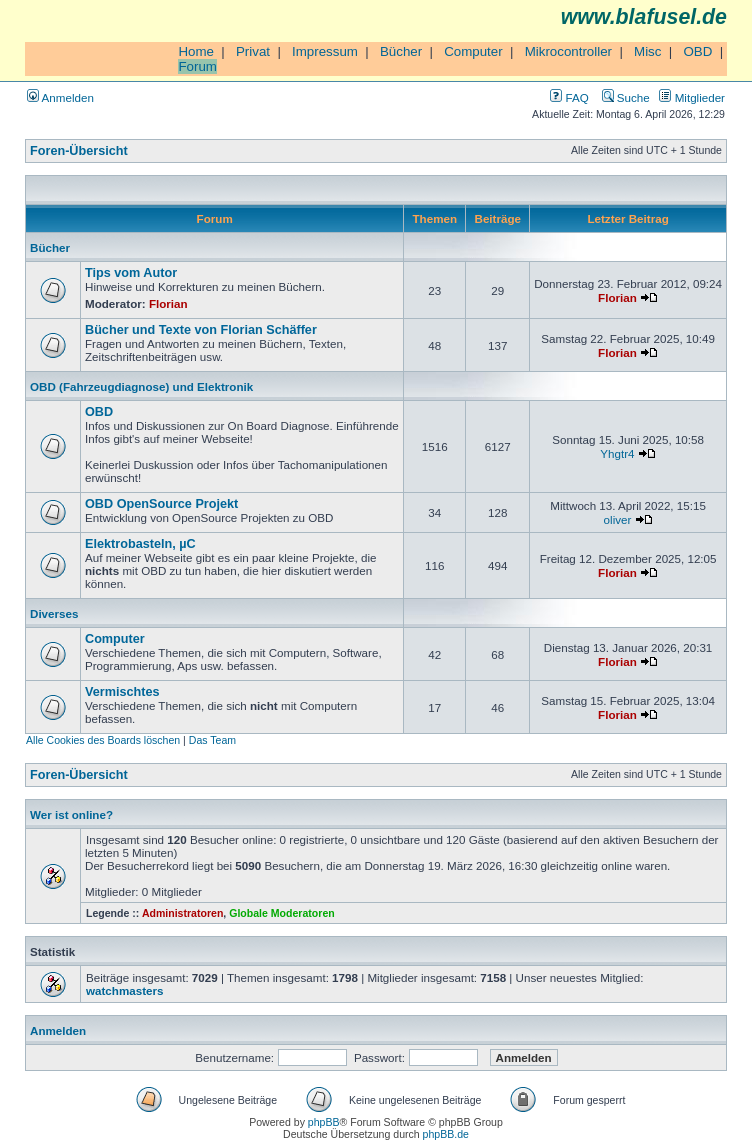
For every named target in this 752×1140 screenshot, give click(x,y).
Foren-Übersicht (79, 151)
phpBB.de (446, 1134)
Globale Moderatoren (281, 913)
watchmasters (124, 990)
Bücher (401, 51)
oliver (618, 519)
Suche (626, 97)
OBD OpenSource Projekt (161, 504)
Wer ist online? (71, 814)
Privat (253, 51)
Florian (168, 303)
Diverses (54, 613)
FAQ (569, 97)
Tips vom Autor (131, 273)
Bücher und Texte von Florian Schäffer (201, 330)
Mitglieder (692, 97)
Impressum (325, 51)
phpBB (324, 1122)
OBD (697, 51)
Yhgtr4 (617, 453)
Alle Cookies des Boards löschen (103, 740)
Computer (473, 51)
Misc (647, 51)
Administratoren (182, 913)
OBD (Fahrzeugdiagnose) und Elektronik (141, 386)
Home (196, 51)
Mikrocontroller (568, 51)
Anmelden (60, 97)
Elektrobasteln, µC (140, 544)
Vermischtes (122, 692)
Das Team (212, 740)
